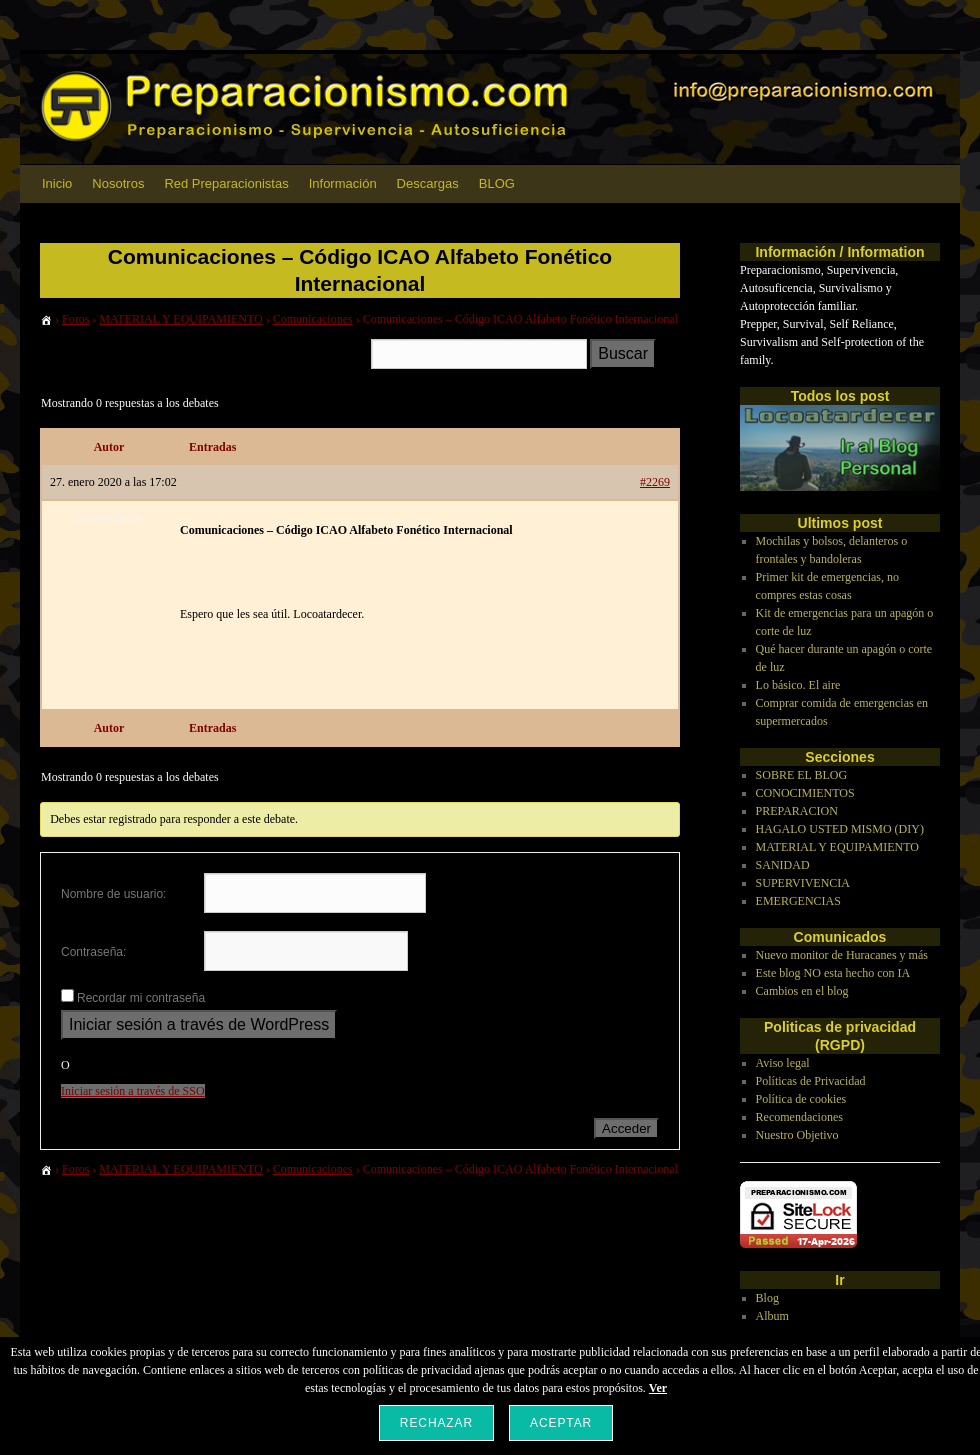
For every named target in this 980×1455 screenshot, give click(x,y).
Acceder (626, 1128)
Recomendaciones (799, 1117)
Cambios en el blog (802, 991)
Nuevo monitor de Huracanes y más (842, 955)
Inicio (57, 183)
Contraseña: (93, 952)
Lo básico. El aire (798, 685)
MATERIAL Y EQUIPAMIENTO (180, 319)
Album (772, 1316)
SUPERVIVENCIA (803, 883)
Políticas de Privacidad (811, 1081)
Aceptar (561, 1423)
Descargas (428, 183)
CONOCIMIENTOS (805, 793)
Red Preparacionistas (226, 183)
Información (343, 183)
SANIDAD (783, 865)
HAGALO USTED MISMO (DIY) (840, 829)
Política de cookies (801, 1099)
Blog (767, 1298)
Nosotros (118, 183)
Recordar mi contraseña (141, 998)
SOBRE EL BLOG (802, 775)
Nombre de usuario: (113, 894)
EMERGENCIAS (798, 901)
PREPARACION (797, 811)
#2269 (655, 482)
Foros (75, 319)
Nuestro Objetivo (797, 1135)
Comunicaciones (313, 319)
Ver (658, 1388)
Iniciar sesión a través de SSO (133, 1091)
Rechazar (436, 1423)
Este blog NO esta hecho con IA (833, 973)
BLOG (497, 183)
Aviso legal (783, 1063)
